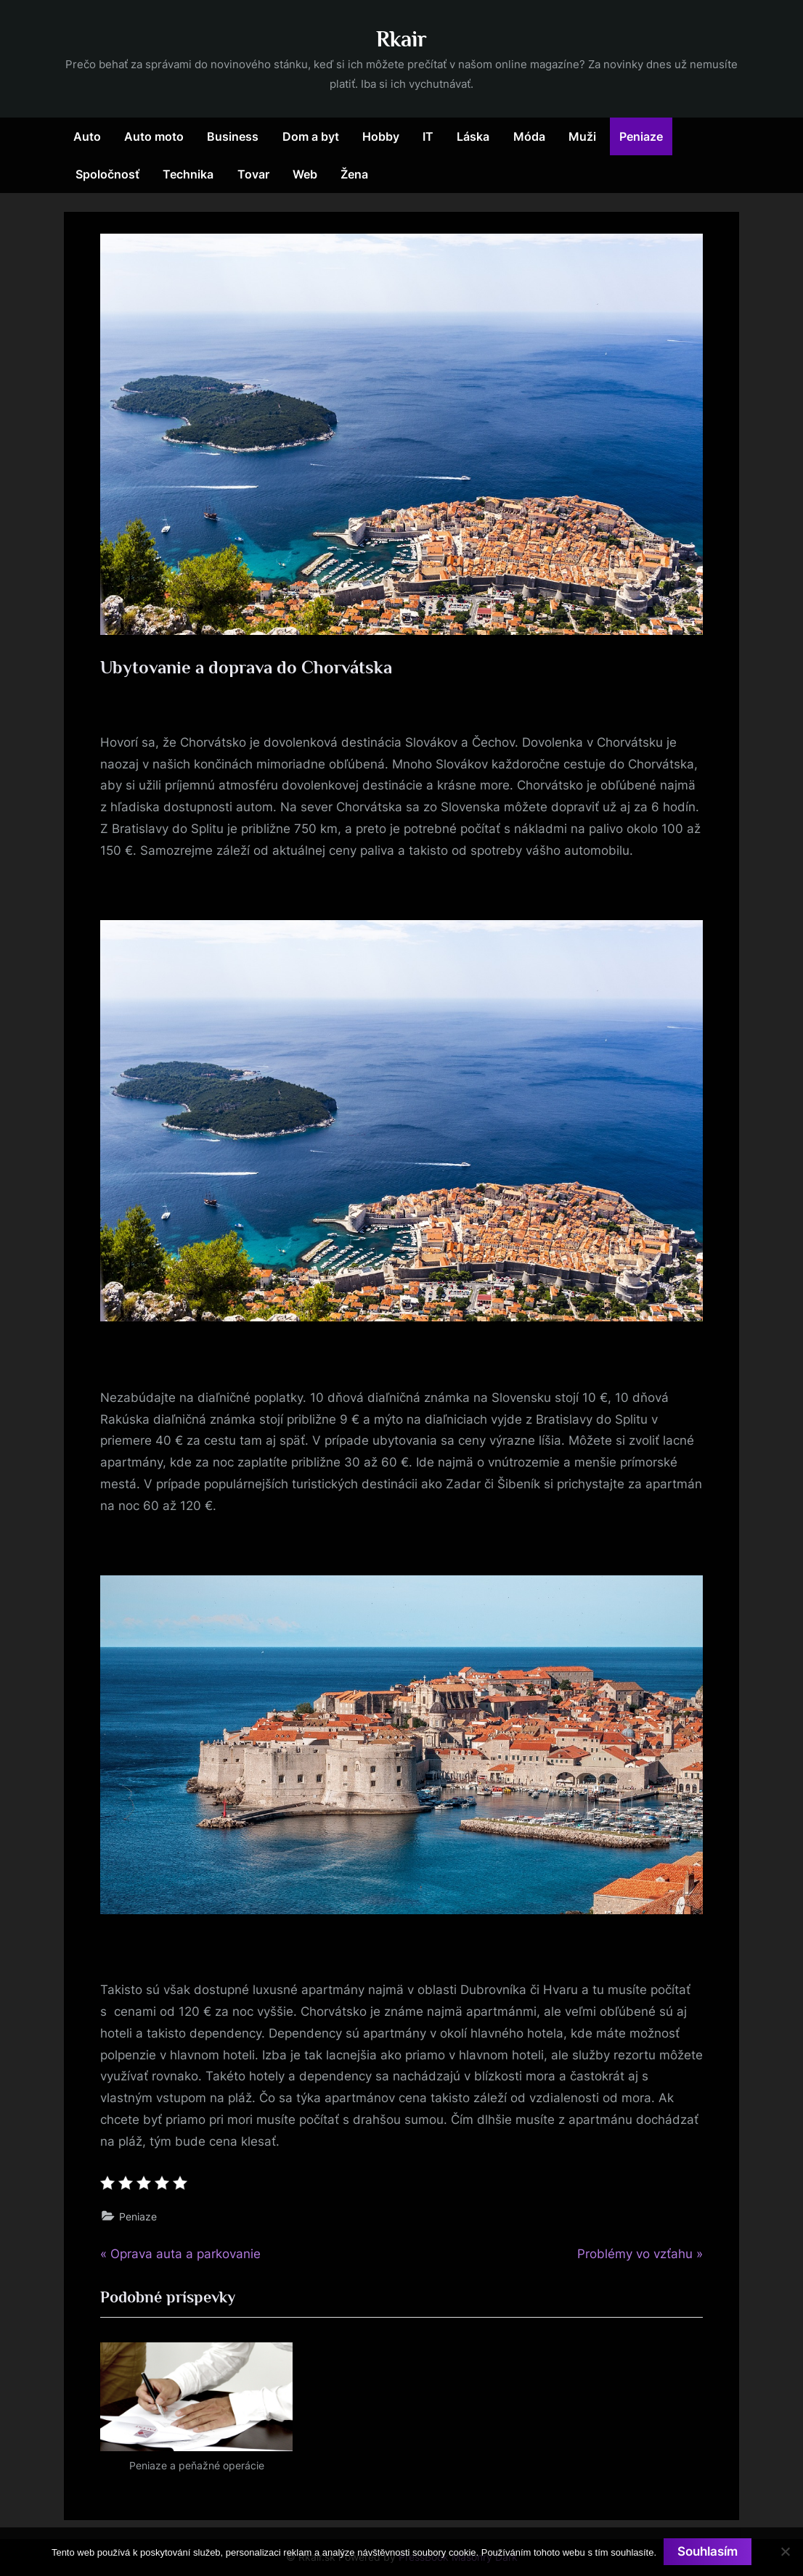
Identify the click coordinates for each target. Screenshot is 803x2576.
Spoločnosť (107, 174)
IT (428, 136)
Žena (354, 174)
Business (232, 136)
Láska (473, 136)
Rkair (401, 39)
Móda (529, 136)
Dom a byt (310, 136)
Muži (582, 136)
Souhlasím (707, 2551)
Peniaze (641, 136)
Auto (87, 136)
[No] (785, 2551)
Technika (188, 174)
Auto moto (154, 136)
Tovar (253, 174)
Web (305, 174)
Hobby (380, 136)
